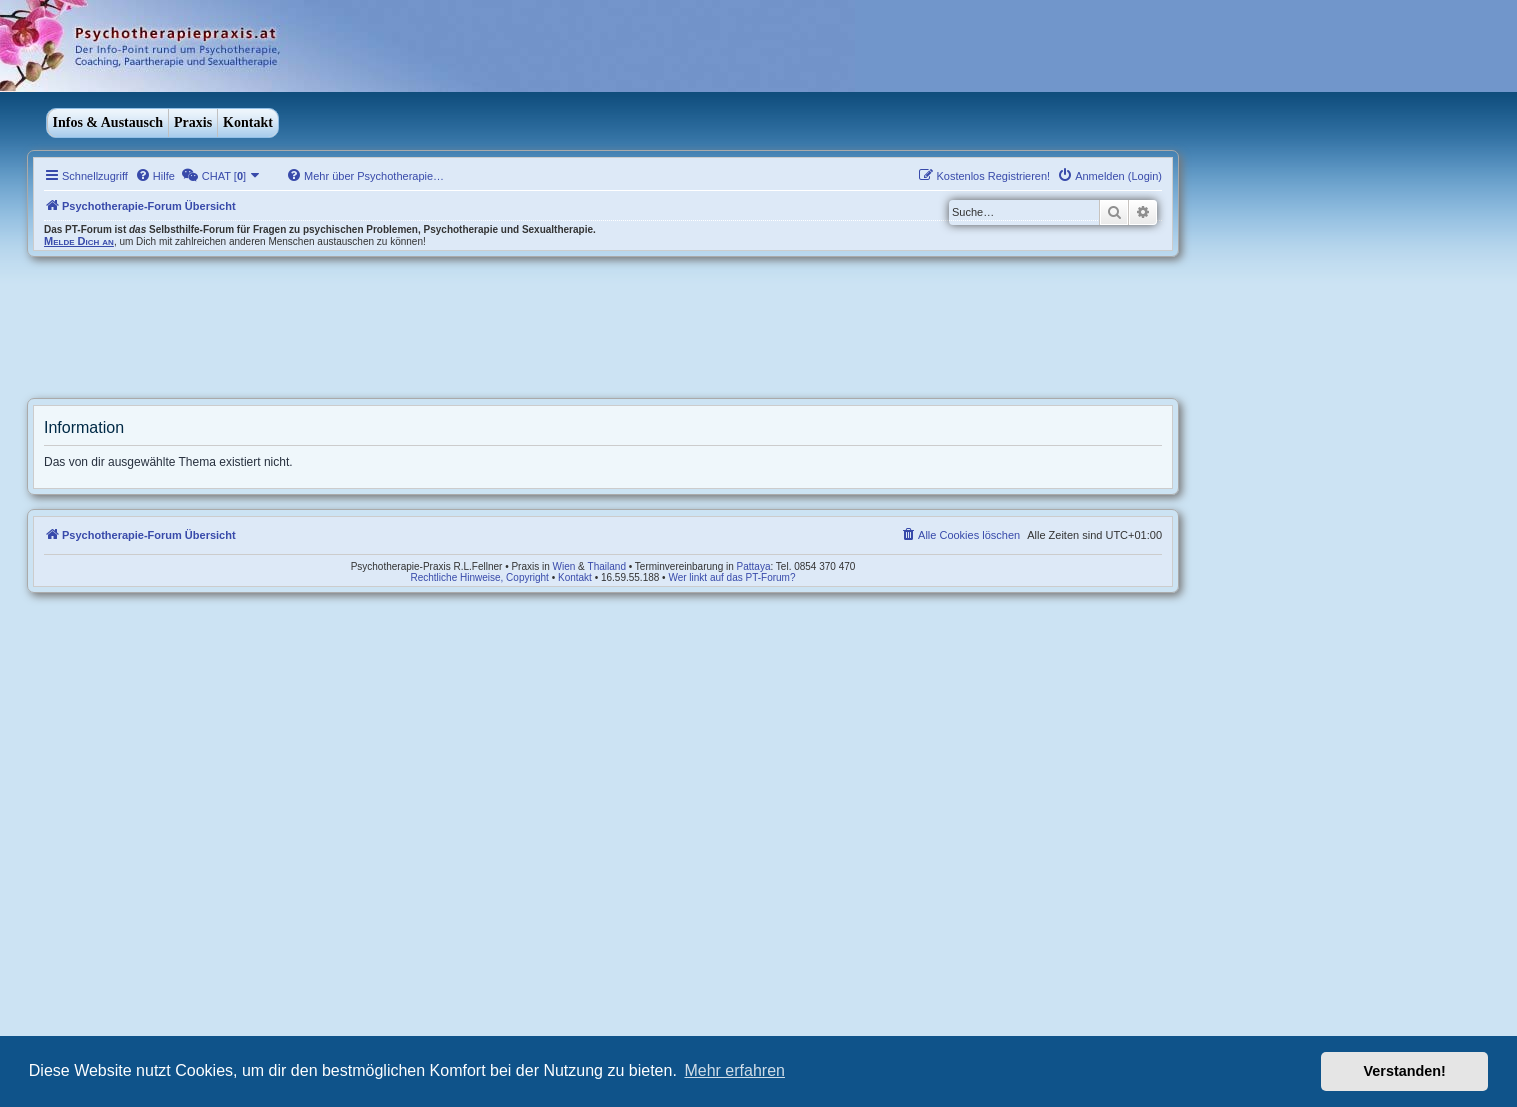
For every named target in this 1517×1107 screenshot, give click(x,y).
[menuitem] (155, 176)
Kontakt (248, 122)
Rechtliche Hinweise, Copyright (480, 577)
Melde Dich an (79, 241)
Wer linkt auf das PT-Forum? (731, 577)
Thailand (607, 566)
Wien (564, 566)
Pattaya (754, 566)
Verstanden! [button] (1405, 1071)
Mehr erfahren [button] (734, 1070)
